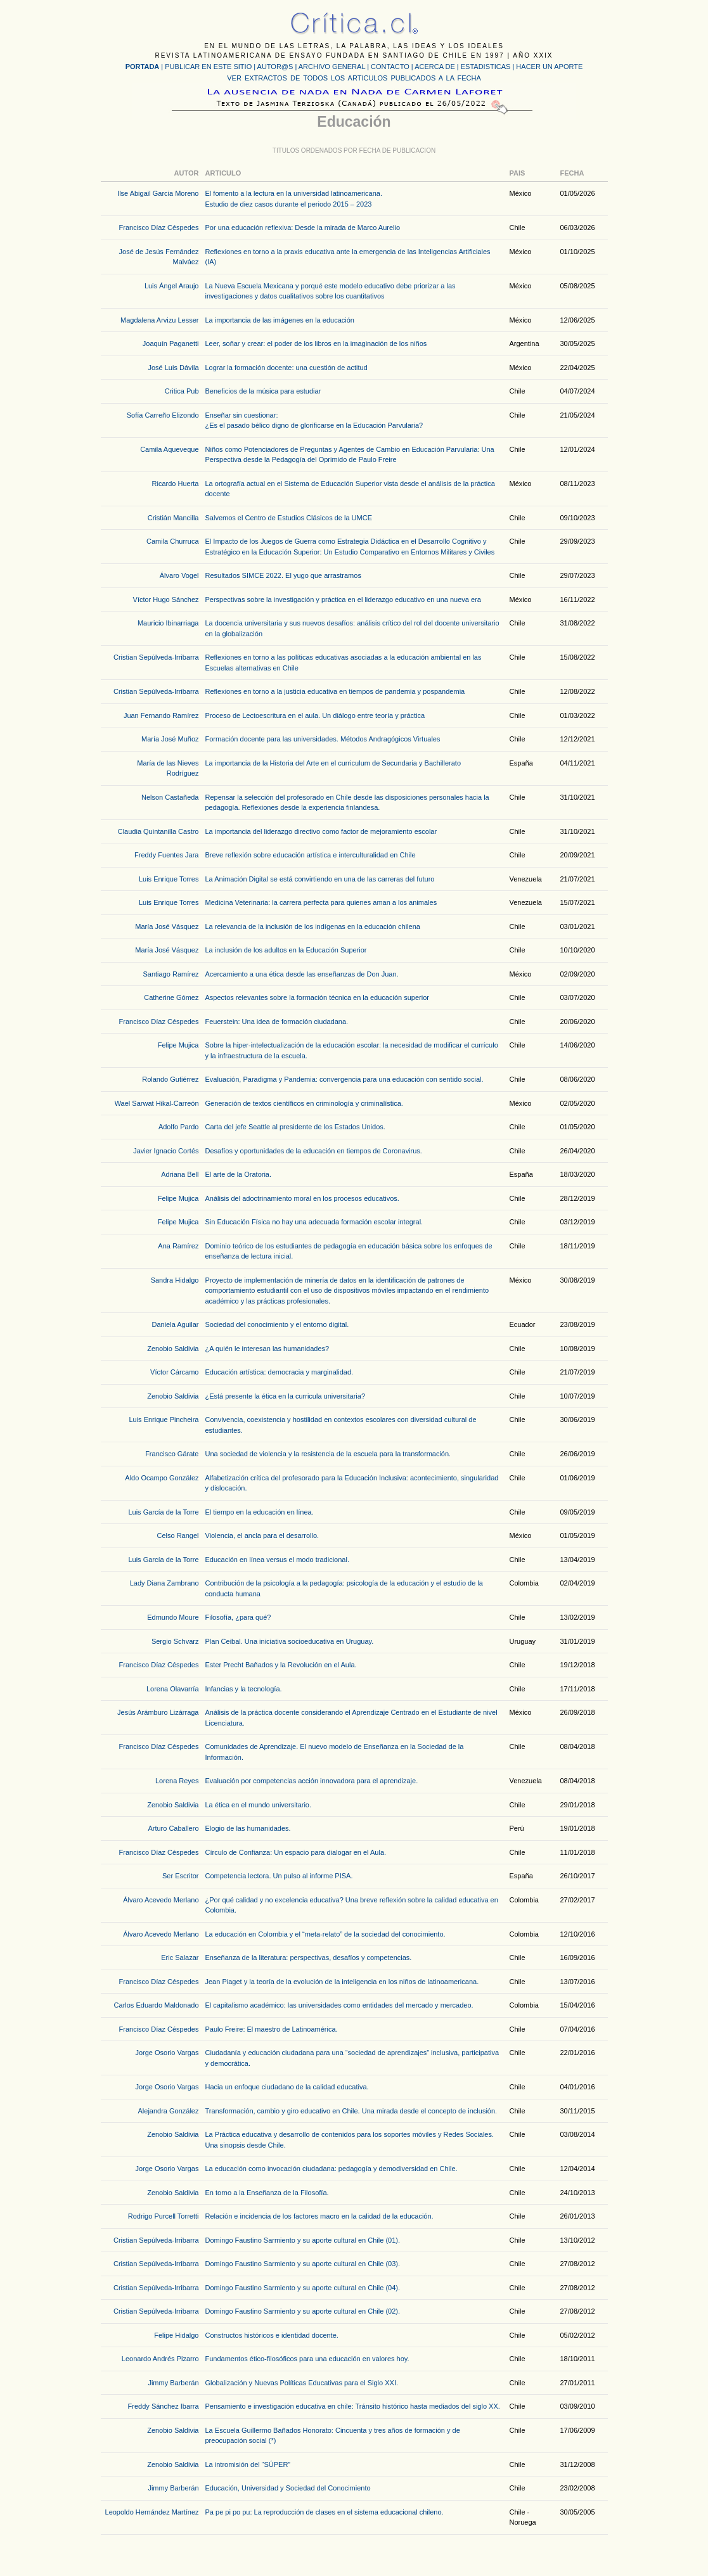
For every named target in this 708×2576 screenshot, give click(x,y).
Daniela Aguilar (175, 1324)
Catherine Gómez (171, 997)
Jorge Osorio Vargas (166, 2052)
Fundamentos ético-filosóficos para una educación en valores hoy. (307, 2358)
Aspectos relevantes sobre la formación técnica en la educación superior (317, 997)
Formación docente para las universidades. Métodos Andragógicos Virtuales (323, 739)
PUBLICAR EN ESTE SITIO (208, 66)
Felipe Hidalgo (176, 2335)
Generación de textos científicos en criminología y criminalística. (304, 1103)
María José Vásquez (166, 926)
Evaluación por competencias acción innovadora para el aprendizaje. (311, 1781)
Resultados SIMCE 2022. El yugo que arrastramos (283, 575)
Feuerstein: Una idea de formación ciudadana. (277, 1021)
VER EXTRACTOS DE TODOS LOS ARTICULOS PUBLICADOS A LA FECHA (353, 78)
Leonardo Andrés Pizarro (160, 2358)
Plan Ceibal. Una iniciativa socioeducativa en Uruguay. (289, 1641)
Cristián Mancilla (173, 518)
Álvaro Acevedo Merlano (160, 1900)
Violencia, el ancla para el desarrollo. (262, 1535)
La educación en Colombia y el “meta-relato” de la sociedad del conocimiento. (325, 1934)
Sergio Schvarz (175, 1641)
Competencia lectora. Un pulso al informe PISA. (279, 1876)
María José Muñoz (169, 739)
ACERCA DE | (438, 66)
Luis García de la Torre (163, 1512)
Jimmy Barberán (173, 2383)
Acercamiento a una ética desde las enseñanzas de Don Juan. (302, 974)
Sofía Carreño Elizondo (163, 415)
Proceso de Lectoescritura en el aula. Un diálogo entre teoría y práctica (315, 715)
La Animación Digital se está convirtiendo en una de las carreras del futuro (320, 879)
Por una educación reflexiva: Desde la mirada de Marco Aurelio (303, 227)
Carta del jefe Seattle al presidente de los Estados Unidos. (295, 1127)
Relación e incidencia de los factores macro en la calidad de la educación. (319, 2216)
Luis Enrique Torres (169, 879)
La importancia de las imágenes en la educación (279, 320)
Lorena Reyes (177, 1781)
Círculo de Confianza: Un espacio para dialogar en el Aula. (296, 1852)
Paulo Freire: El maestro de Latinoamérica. (271, 2029)
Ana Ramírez (178, 1246)
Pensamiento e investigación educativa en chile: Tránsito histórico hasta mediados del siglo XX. (352, 2406)
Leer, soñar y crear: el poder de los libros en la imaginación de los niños (316, 343)
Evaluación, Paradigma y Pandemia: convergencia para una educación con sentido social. (344, 1079)
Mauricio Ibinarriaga (168, 623)
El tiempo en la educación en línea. (259, 1512)
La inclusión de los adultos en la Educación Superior (286, 950)
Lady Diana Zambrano (164, 1583)
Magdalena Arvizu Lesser (159, 320)
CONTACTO (390, 66)
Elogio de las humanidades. (248, 1828)
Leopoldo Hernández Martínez (152, 2512)
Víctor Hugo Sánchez (166, 599)
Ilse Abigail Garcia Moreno (157, 193)
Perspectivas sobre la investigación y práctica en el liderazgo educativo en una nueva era (343, 599)
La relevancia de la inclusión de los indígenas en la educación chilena (312, 926)
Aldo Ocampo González (161, 1478)
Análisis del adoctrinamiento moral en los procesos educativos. (302, 1198)
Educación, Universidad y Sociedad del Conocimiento (288, 2488)
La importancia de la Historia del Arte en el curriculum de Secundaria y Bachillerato (333, 763)
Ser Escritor (180, 1876)
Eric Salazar (179, 1957)
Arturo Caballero (173, 1828)
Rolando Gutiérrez (170, 1079)
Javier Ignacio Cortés (165, 1151)
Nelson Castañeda (170, 797)
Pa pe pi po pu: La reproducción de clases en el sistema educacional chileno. (324, 2512)
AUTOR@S (276, 66)
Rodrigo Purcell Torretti (163, 2216)
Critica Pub (182, 391)
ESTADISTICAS (486, 66)
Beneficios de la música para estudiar (263, 391)
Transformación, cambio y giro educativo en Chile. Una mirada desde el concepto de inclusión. (351, 2111)
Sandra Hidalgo (175, 1280)
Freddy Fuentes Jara (166, 855)
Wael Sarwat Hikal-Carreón (157, 1103)
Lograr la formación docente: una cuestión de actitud (286, 367)
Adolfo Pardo (178, 1127)
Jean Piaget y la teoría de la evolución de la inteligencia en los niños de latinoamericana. (342, 1981)
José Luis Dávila (173, 367)
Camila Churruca (172, 541)
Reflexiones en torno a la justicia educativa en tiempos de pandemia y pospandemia (335, 691)
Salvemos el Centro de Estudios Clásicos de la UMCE (289, 518)
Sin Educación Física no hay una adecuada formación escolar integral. (314, 1222)
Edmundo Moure (172, 1617)
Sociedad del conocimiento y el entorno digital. (277, 1324)
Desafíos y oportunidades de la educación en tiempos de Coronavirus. (313, 1151)
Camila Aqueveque (169, 449)
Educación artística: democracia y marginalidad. (279, 1372)
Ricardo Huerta (175, 483)
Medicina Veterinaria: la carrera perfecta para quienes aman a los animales (321, 902)
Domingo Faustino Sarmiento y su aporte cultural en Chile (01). (303, 2240)
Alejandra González (168, 2111)
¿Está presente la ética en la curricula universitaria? (285, 1396)
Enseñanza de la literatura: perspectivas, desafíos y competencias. (308, 1957)
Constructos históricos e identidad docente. (271, 2335)
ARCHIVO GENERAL (332, 66)
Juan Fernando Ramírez (161, 715)
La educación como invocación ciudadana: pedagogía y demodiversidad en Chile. (331, 2168)
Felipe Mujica (178, 1045)
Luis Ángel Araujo (172, 286)
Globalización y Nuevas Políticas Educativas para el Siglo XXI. (302, 2383)
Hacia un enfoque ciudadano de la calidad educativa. (287, 2087)
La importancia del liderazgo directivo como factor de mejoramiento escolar (321, 831)
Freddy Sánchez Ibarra (163, 2406)
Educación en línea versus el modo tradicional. (277, 1559)
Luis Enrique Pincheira (163, 1419)
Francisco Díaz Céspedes (159, 227)
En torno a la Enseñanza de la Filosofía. (267, 2192)
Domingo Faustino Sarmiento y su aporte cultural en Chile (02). (303, 2311)
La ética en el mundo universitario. (258, 1805)
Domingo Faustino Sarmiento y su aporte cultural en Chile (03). (303, 2263)
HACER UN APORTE (549, 66)
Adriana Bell (179, 1174)
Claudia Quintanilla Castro (158, 831)
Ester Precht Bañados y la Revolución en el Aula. (281, 1665)
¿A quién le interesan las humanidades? (267, 1348)
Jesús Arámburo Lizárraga (157, 1712)
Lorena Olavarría (172, 1689)
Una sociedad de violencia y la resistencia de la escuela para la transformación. (328, 1454)
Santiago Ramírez (170, 974)
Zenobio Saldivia (172, 1348)
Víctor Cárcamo (174, 1372)
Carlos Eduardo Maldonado (156, 2005)
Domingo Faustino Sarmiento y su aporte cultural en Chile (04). (303, 2287)
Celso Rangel (177, 1535)
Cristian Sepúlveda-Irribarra (156, 657)
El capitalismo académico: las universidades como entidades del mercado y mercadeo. (339, 2005)
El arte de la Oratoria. (238, 1174)
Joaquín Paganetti (171, 343)
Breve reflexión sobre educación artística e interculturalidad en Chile (310, 855)
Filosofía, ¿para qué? (238, 1617)
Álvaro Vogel (179, 575)
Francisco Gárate (171, 1454)
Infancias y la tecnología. (243, 1689)
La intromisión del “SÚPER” (248, 2464)
